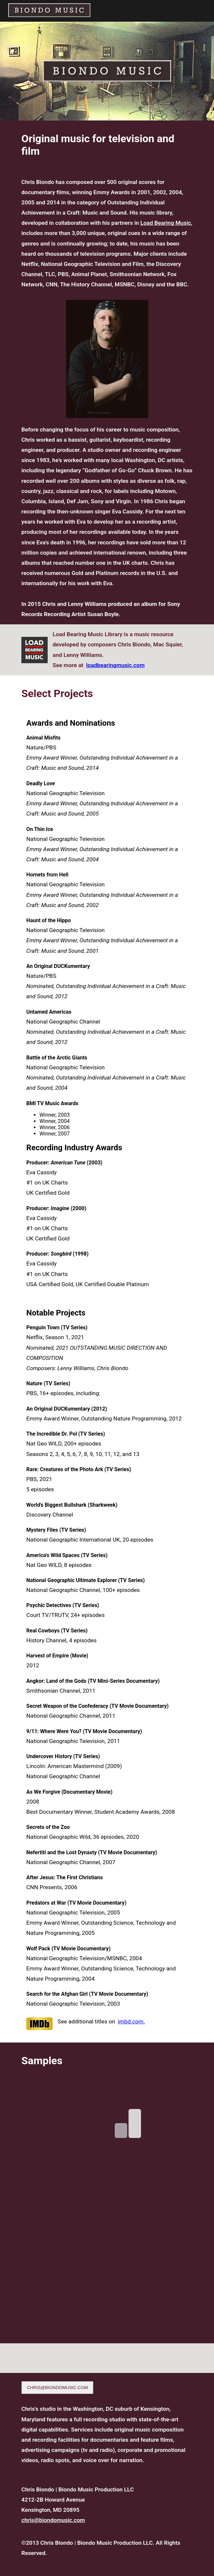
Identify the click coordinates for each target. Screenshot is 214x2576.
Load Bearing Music (165, 223)
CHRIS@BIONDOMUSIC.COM (57, 2387)
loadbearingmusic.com (115, 665)
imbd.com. (131, 2021)
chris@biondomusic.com (53, 2520)
